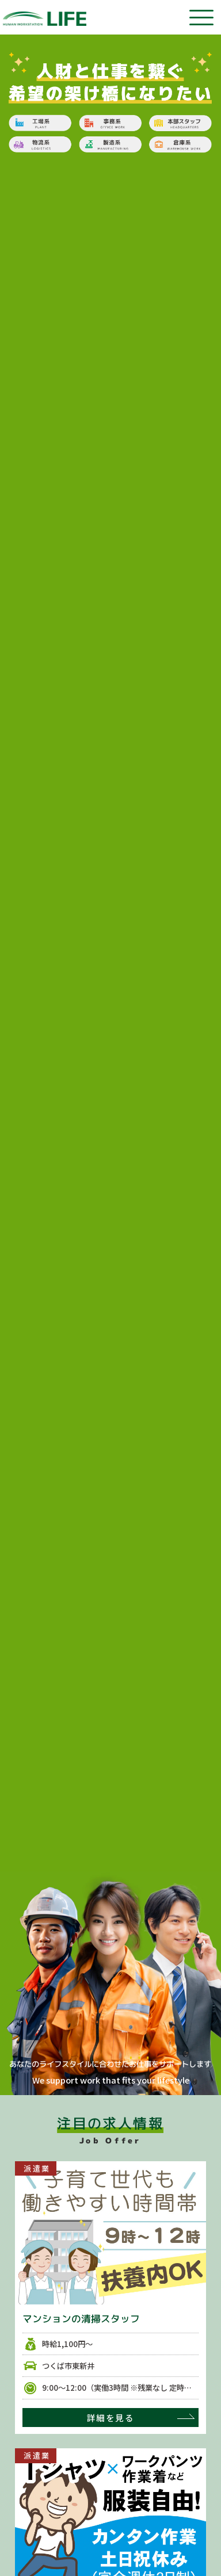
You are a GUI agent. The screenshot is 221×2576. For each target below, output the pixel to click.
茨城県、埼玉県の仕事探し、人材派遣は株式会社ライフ (44, 19)
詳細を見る (110, 2417)
